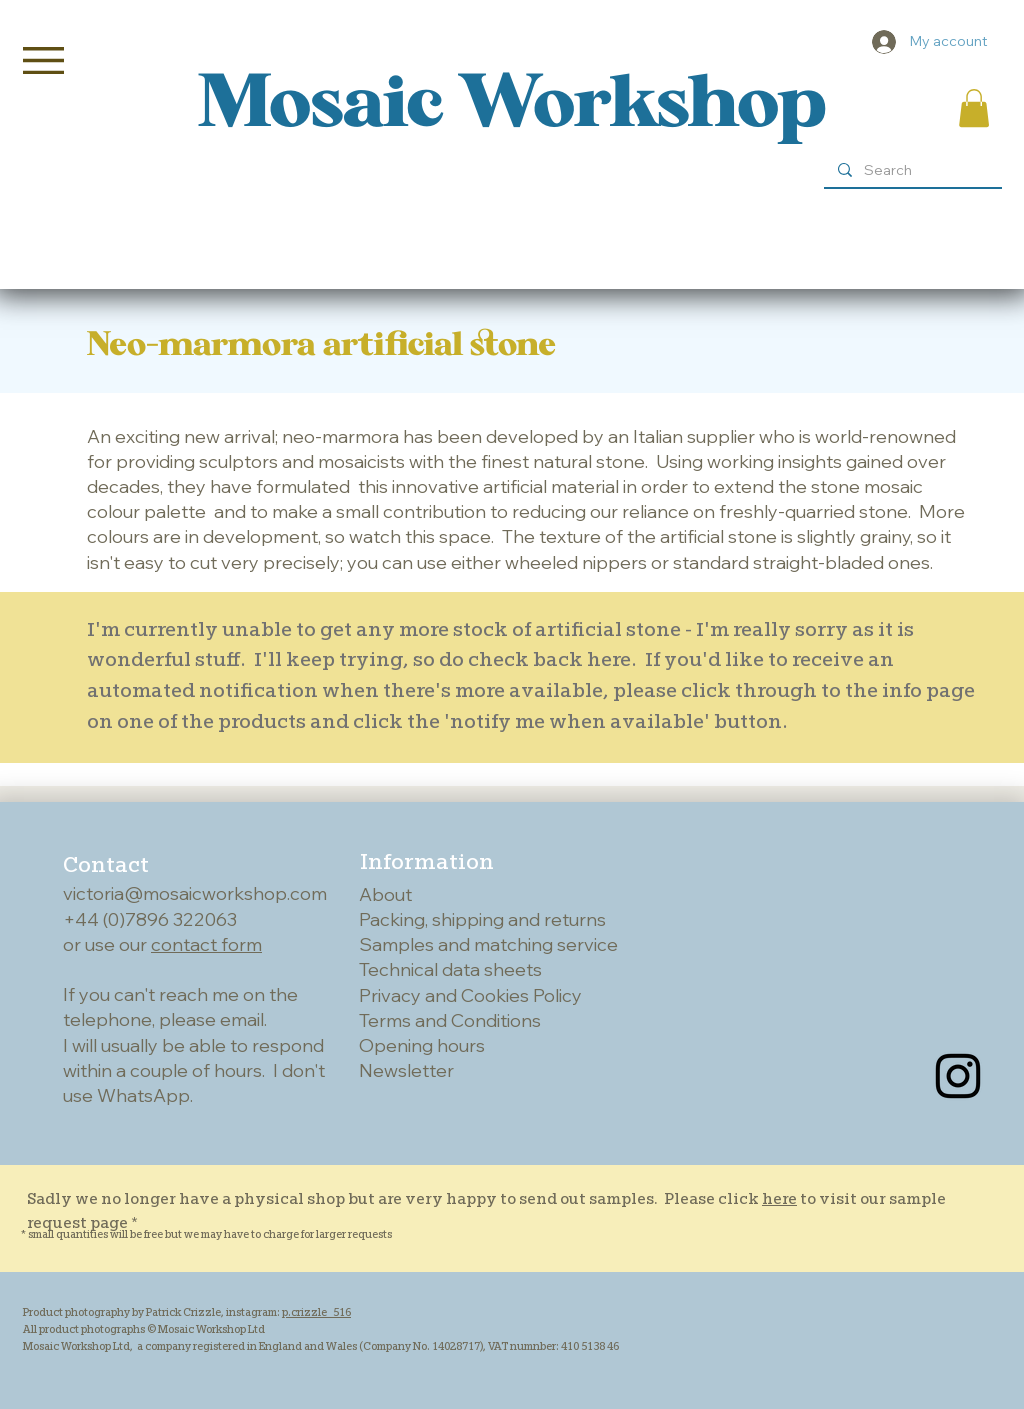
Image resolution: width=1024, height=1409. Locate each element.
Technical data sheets (450, 969)
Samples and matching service (488, 944)
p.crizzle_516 (316, 1312)
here (779, 1198)
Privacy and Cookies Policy (470, 995)
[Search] (912, 171)
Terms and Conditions (450, 1020)
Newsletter (406, 1070)
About (385, 894)
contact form (206, 944)
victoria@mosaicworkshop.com (195, 893)
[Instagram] (958, 1076)
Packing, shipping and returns (482, 919)
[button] (43, 60)
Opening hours (422, 1045)
